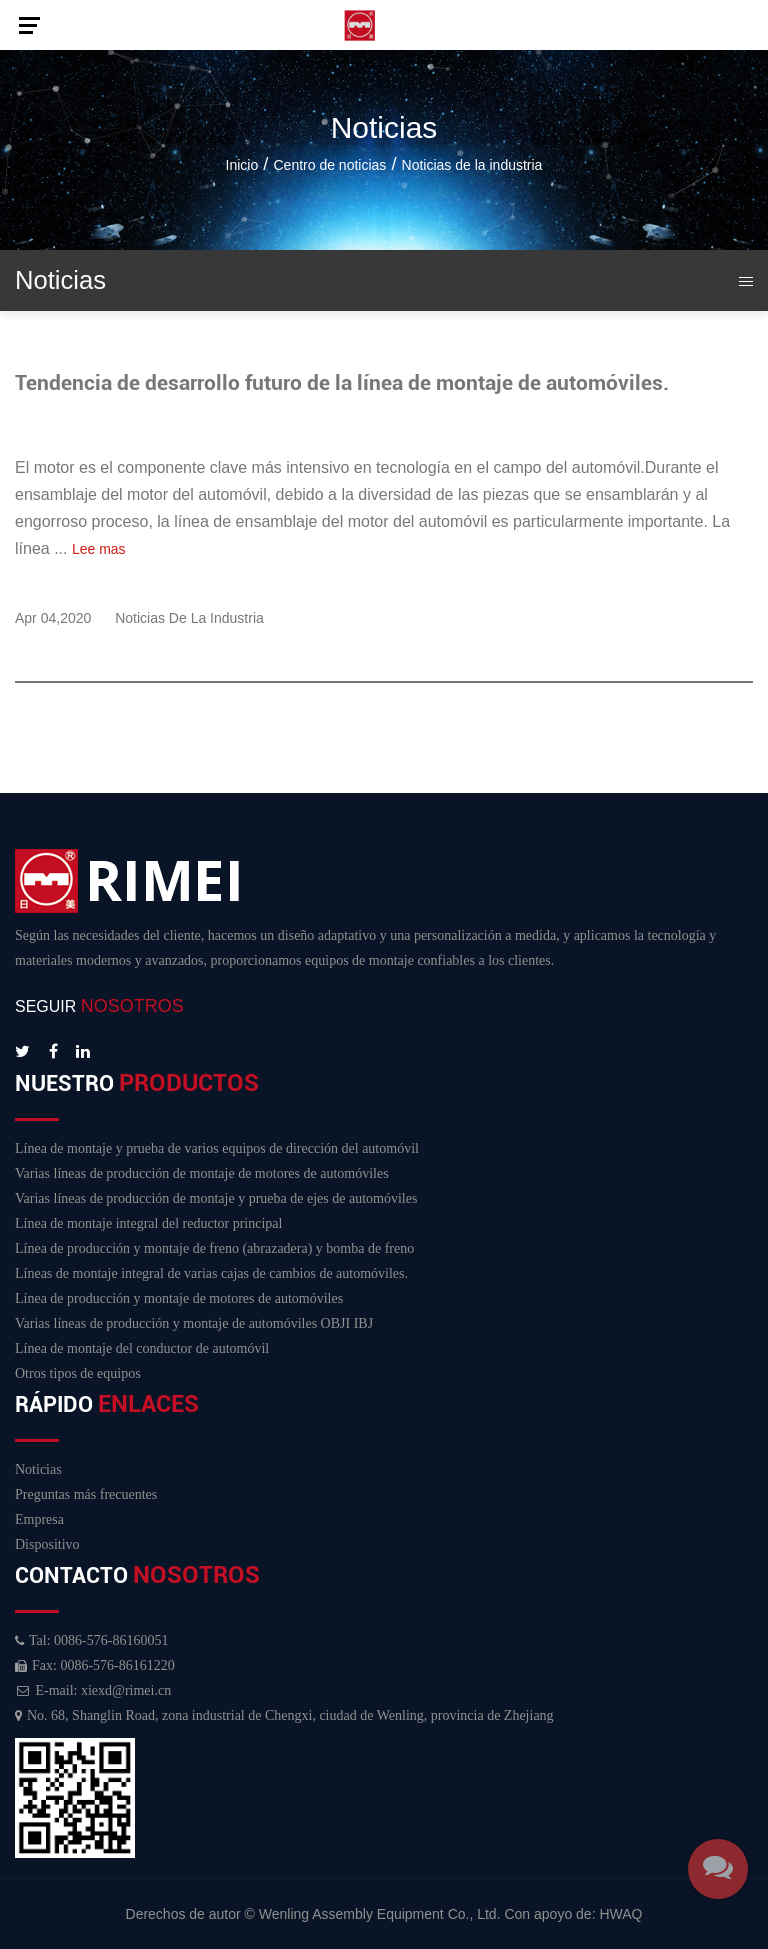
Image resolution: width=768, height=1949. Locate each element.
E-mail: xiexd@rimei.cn (93, 1690)
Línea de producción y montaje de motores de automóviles (179, 1298)
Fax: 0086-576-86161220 (95, 1665)
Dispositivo (47, 1544)
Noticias (38, 1469)
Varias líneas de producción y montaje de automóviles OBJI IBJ (194, 1323)
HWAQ (620, 1914)
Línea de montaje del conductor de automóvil (142, 1348)
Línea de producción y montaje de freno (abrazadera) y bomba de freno (214, 1248)
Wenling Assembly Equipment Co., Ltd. (380, 1914)
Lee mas (99, 549)
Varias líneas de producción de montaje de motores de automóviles (202, 1173)
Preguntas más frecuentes (86, 1494)
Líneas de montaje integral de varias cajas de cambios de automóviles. (211, 1273)
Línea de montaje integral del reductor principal (148, 1223)
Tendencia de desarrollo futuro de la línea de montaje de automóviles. (342, 383)
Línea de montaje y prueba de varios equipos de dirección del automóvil (217, 1148)
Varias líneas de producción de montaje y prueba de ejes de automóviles (216, 1198)
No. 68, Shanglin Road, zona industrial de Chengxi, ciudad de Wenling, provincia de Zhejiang (284, 1715)
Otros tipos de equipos (78, 1373)
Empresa (39, 1519)
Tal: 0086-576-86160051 (91, 1640)
